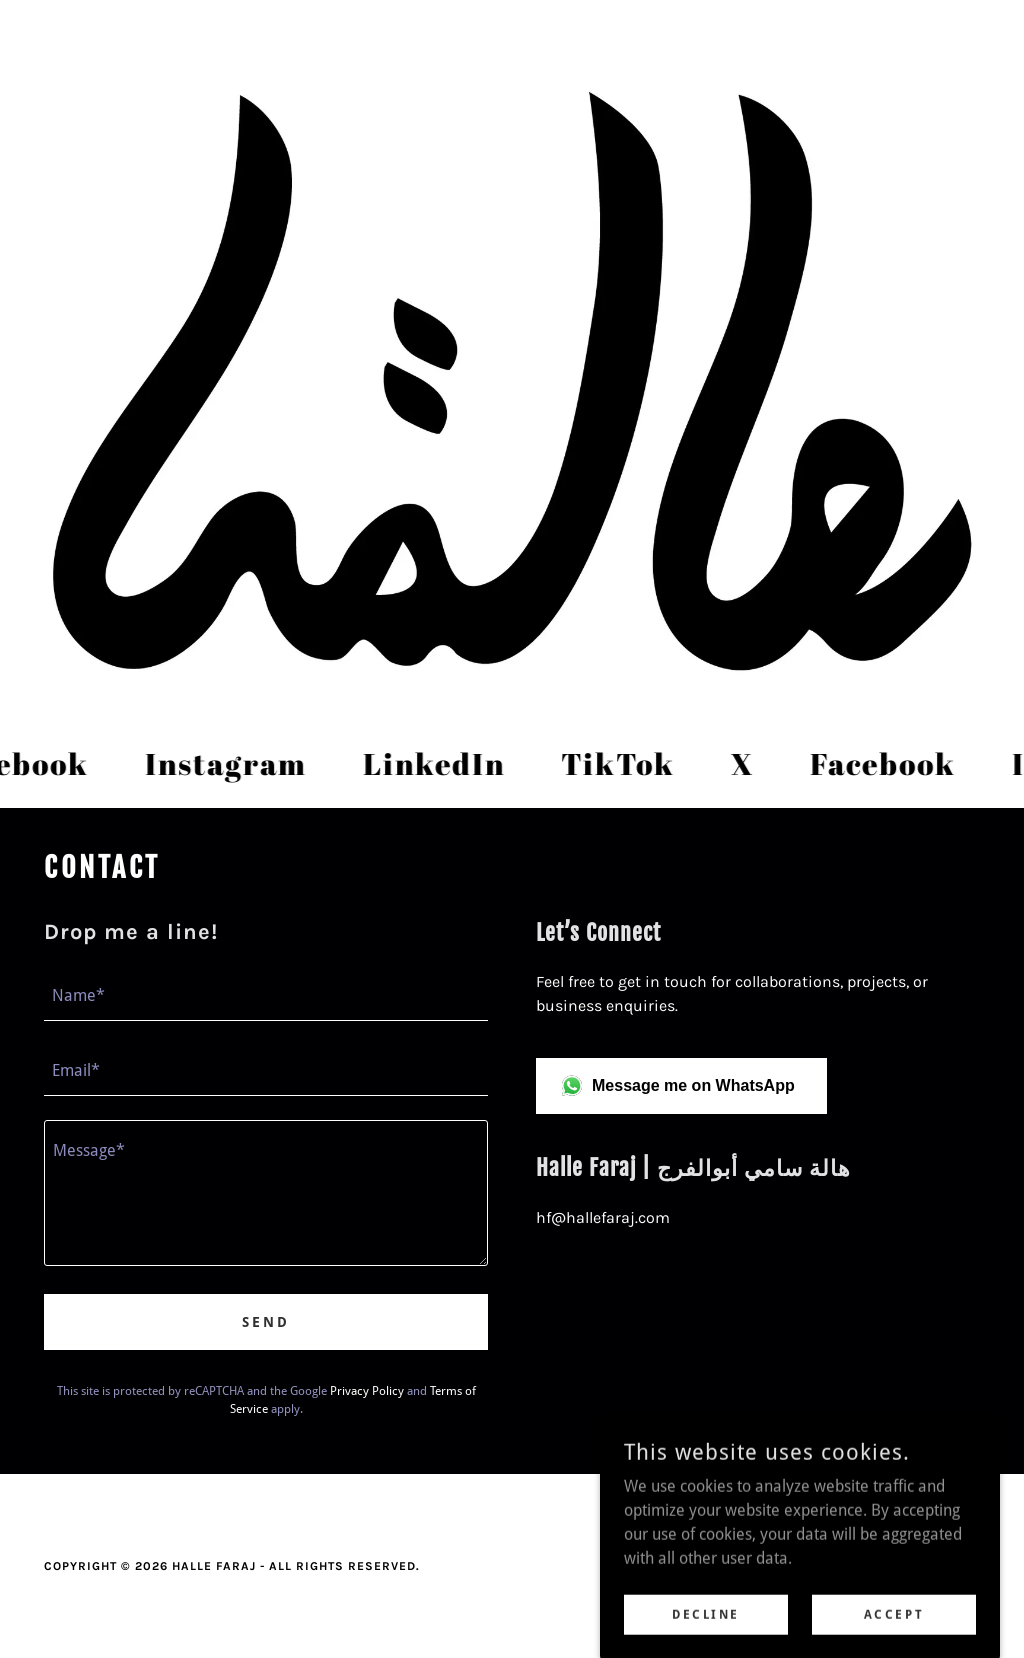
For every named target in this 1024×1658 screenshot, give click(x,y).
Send (266, 1322)
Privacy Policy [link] (367, 1391)
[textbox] (266, 995)
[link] (231, 764)
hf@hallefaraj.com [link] (603, 1217)
